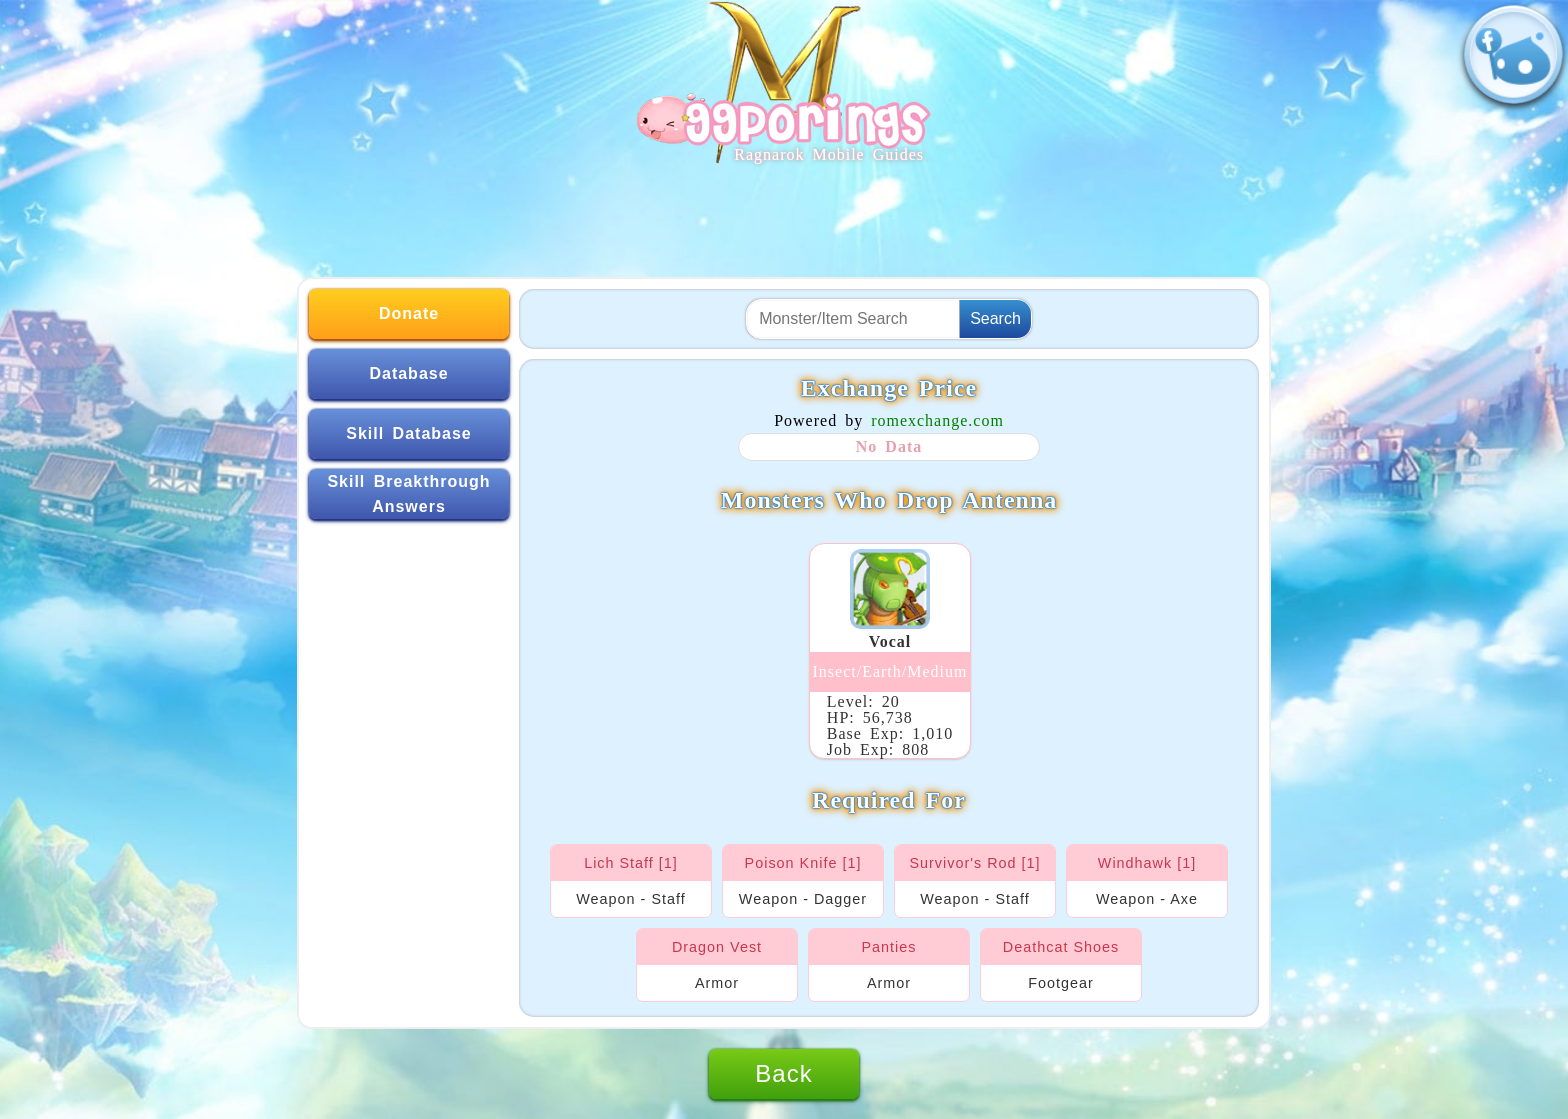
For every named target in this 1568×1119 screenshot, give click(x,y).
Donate (409, 313)
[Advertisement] (784, 212)
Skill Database (409, 433)
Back (783, 1073)
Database (408, 373)
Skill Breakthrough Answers (408, 494)
